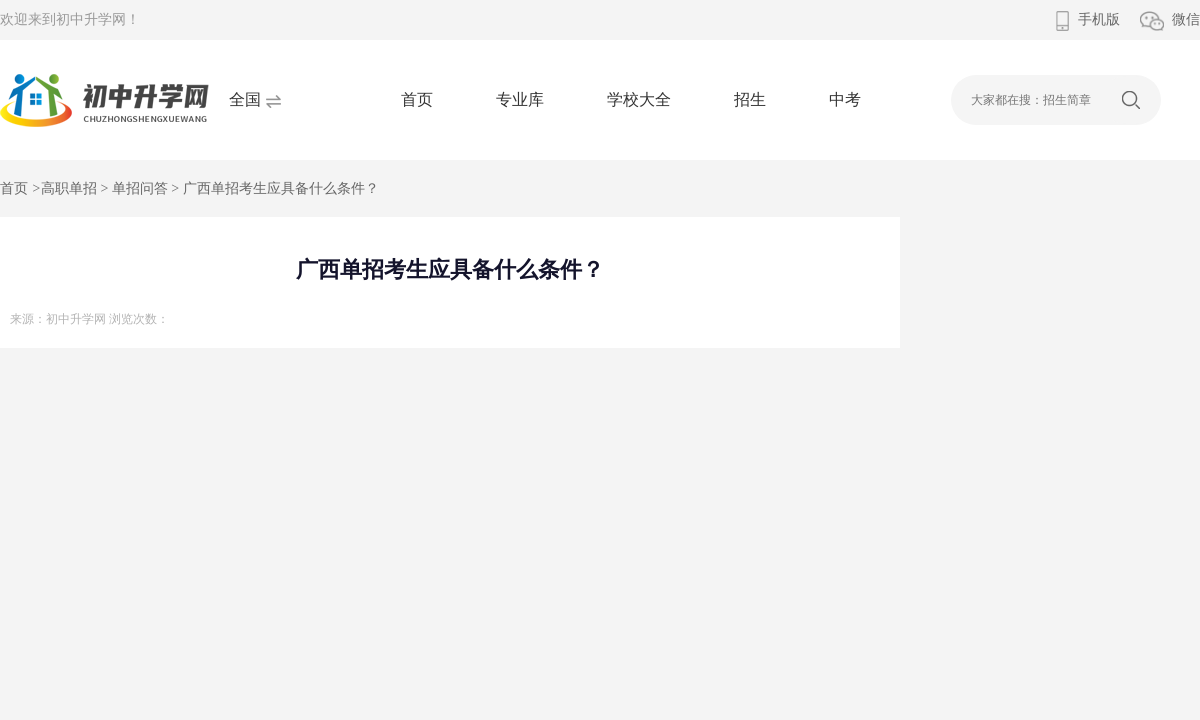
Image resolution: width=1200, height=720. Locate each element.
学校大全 (639, 99)
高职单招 (69, 188)
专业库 (520, 99)
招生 (750, 99)
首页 (417, 99)
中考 (845, 99)
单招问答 (140, 188)
